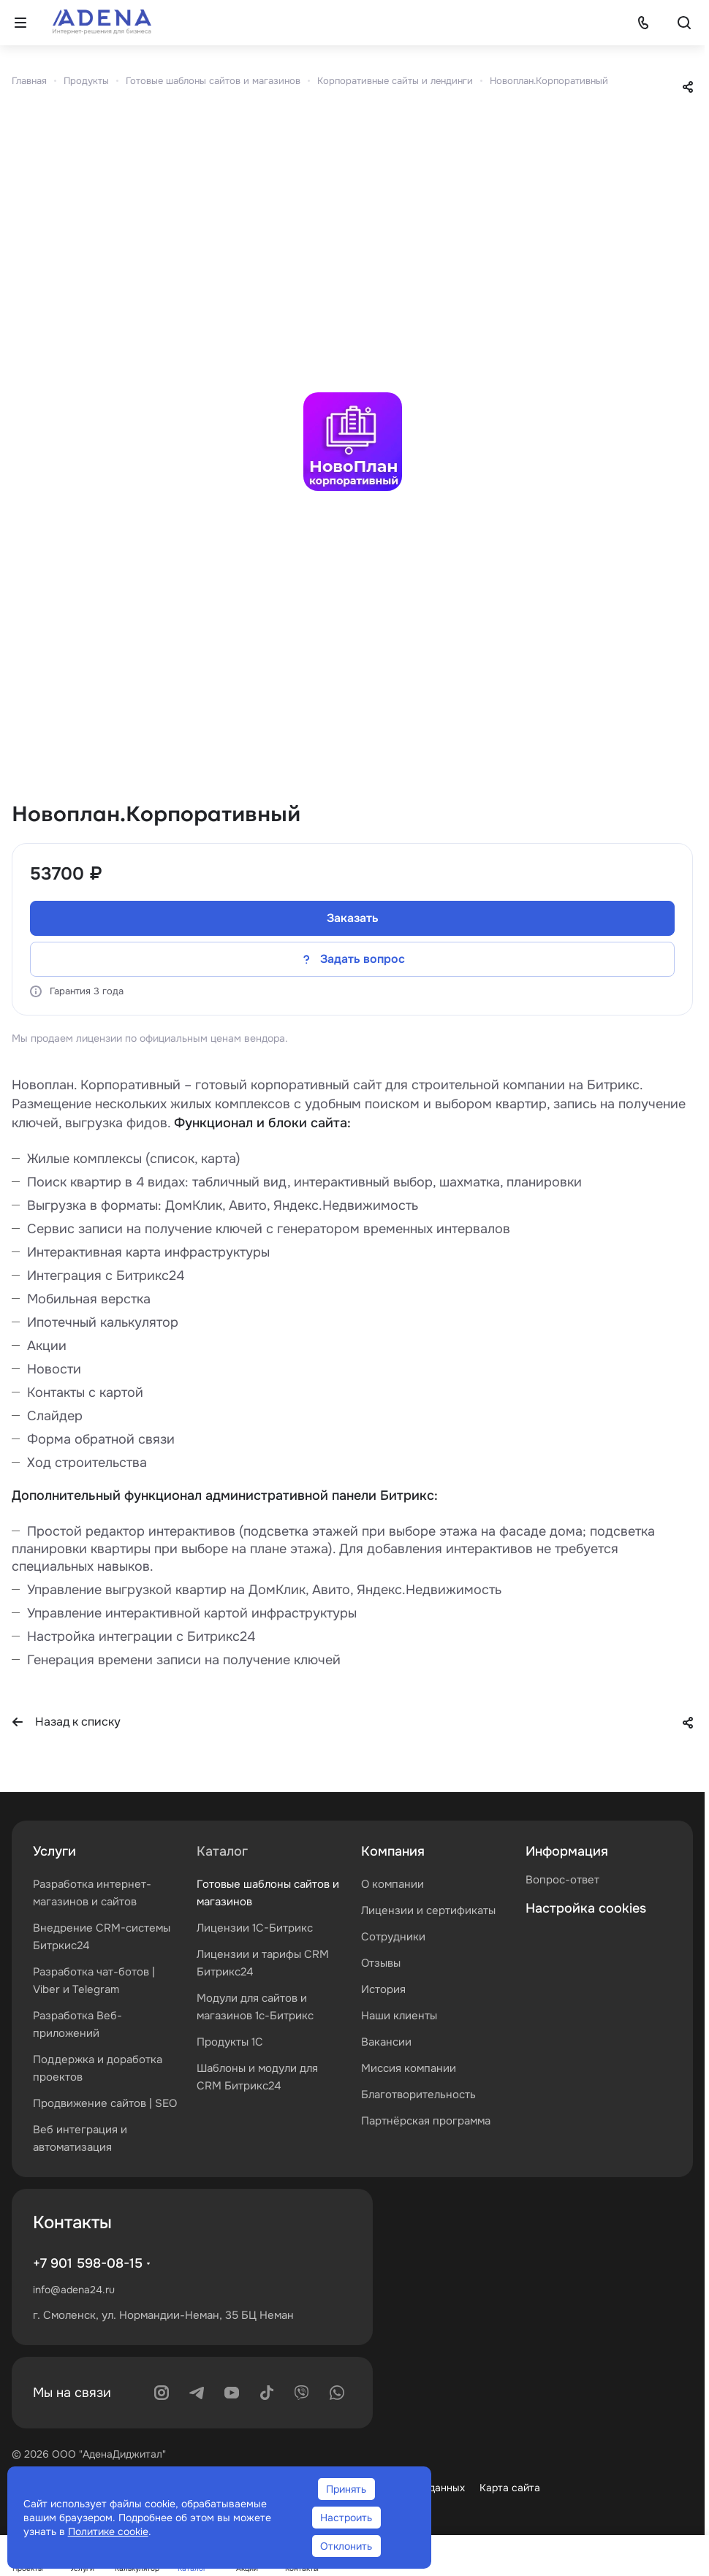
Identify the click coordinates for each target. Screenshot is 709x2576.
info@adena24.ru (74, 2289)
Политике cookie (108, 2531)
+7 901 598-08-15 (88, 2263)
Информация (567, 1851)
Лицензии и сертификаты (428, 1910)
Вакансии (386, 2042)
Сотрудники (393, 1936)
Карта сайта (509, 2487)
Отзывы (381, 1963)
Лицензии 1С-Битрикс (255, 1928)
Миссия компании (408, 2068)
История (383, 1989)
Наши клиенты (399, 2015)
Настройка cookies (586, 1908)
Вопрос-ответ (562, 1879)
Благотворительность (418, 2094)
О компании (392, 1884)
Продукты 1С (230, 2042)
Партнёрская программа (425, 2121)
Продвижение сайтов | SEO (105, 2103)
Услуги (54, 1851)
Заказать (353, 918)
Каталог (222, 1851)
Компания (393, 1851)
